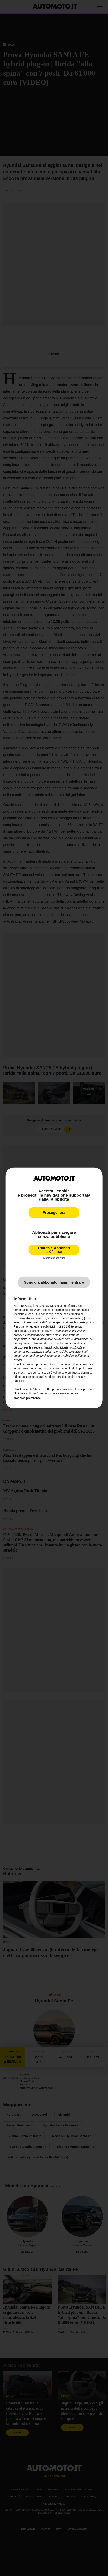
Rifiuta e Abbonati (54, 1250)
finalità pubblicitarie (56, 1347)
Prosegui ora (54, 1213)
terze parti (77, 1326)
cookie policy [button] (85, 1322)
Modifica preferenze (27, 1398)
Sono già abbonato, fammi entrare (54, 1282)
